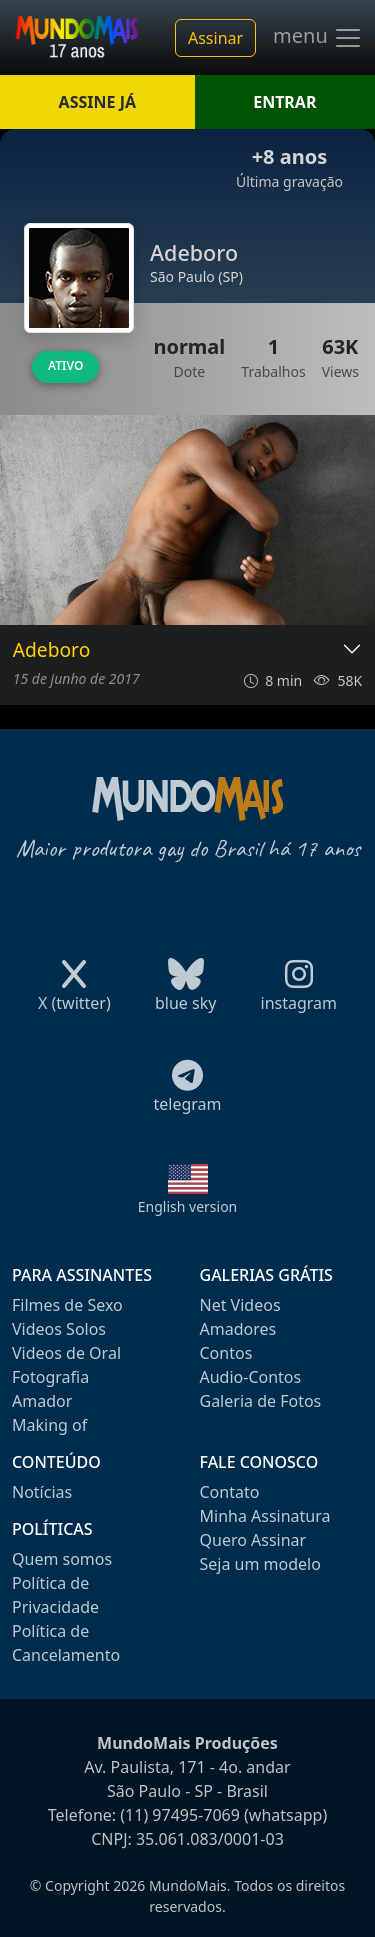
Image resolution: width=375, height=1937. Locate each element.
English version (188, 1206)
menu (318, 38)
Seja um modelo (260, 1564)
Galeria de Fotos (261, 1401)
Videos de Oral (66, 1353)
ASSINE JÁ (97, 102)
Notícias (42, 1492)
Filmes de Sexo (67, 1305)
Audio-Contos (251, 1377)
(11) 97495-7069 (180, 1815)
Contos (226, 1353)
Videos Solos (59, 1329)
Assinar (215, 38)
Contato (230, 1492)
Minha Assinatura (265, 1516)
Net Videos (240, 1305)
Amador (42, 1401)
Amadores (238, 1329)
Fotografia (50, 1377)
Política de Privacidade (55, 1595)
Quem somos (62, 1559)
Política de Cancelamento (66, 1643)
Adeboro (51, 650)
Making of (49, 1425)
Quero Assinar (253, 1540)
